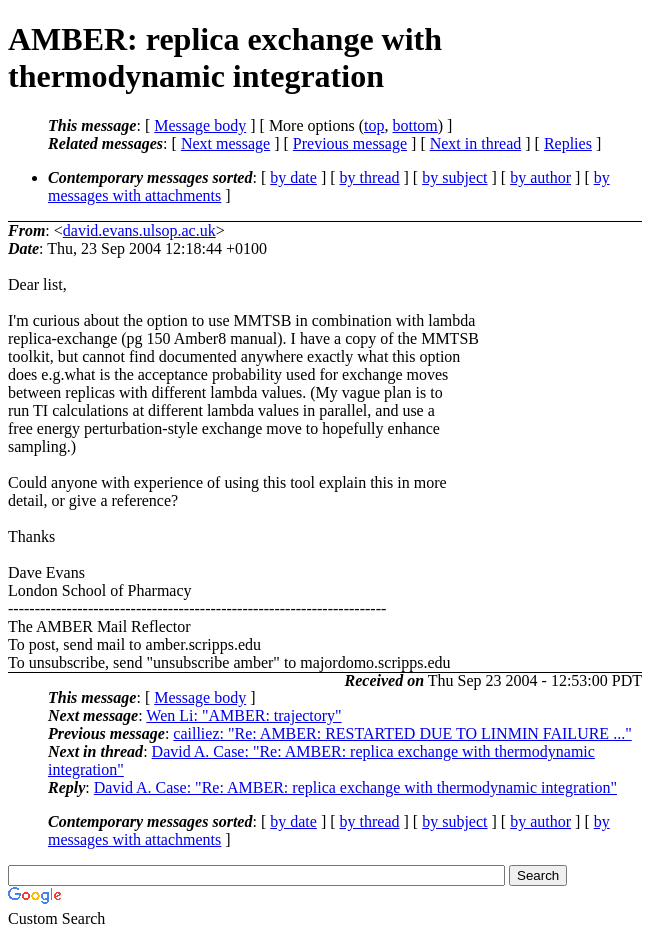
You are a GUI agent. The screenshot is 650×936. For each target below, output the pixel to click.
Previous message (350, 143)
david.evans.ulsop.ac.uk (139, 230)
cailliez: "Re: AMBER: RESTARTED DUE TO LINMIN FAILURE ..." (402, 733)
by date (293, 177)
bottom (414, 125)
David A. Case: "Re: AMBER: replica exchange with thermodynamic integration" (355, 787)
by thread (370, 177)
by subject (454, 177)
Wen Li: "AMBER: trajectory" (243, 715)
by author (540, 177)
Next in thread (476, 143)
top (374, 125)
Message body (200, 125)
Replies (568, 143)
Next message (225, 143)
